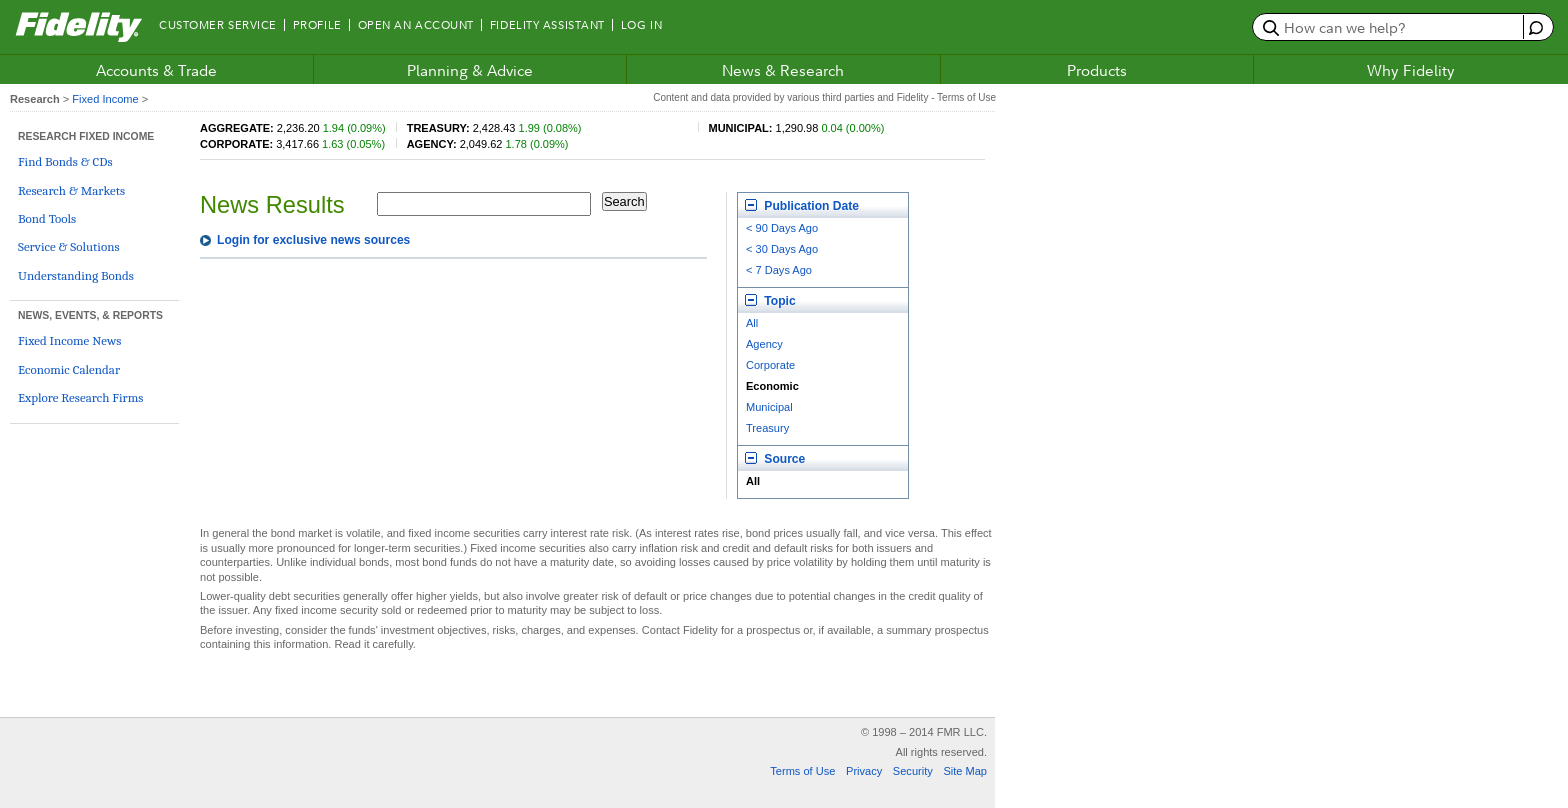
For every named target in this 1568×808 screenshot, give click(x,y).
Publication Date (802, 206)
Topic (770, 301)
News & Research (783, 70)
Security (913, 771)
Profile (317, 25)
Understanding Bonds (76, 275)
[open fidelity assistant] (1533, 26)
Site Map (965, 771)
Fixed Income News (69, 340)
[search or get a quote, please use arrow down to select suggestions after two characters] (1390, 27)
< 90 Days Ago (782, 228)
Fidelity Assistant (547, 25)
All (752, 323)
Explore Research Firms (80, 397)
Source (775, 459)
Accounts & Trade (156, 70)
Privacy (864, 771)
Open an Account (416, 25)
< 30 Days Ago (782, 249)
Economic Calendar (69, 369)
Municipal (769, 407)
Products (1097, 70)
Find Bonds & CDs (65, 161)
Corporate (770, 365)
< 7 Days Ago (779, 270)
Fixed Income (105, 99)
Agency (764, 344)
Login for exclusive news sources (313, 240)
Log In (641, 25)
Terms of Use (802, 771)
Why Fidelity (1411, 70)
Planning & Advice (470, 70)
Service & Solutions (69, 246)
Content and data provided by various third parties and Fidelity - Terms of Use (824, 97)
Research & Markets (71, 190)
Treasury (767, 428)
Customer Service (218, 25)
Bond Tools (47, 218)
